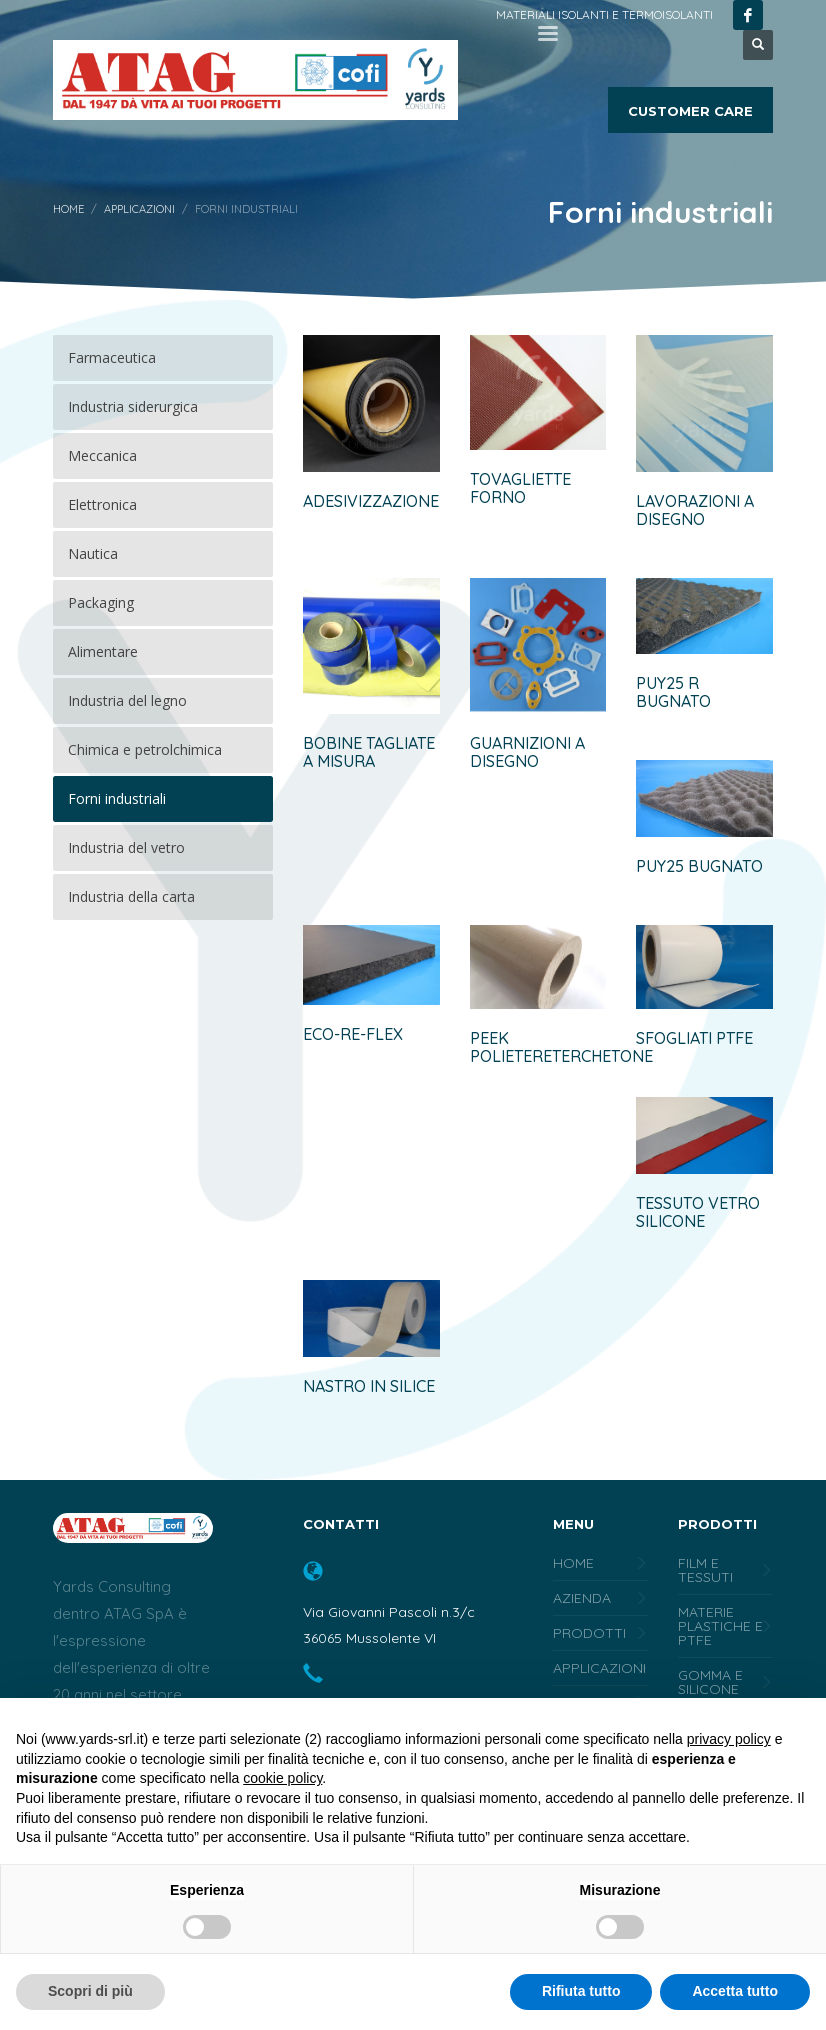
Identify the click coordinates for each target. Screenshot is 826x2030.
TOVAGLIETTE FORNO (520, 488)
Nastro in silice (369, 1386)
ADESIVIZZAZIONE (371, 501)
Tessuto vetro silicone (698, 1212)
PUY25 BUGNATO (699, 866)
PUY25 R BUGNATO (673, 692)
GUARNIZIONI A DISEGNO (527, 752)
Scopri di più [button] (90, 1991)
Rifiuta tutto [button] (581, 1991)
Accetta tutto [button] (735, 1991)
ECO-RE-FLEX (353, 1034)
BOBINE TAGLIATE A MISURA (369, 752)
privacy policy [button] (729, 1739)
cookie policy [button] (282, 1778)
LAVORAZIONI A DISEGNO (695, 510)
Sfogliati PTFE (694, 1038)
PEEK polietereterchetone (561, 1047)
